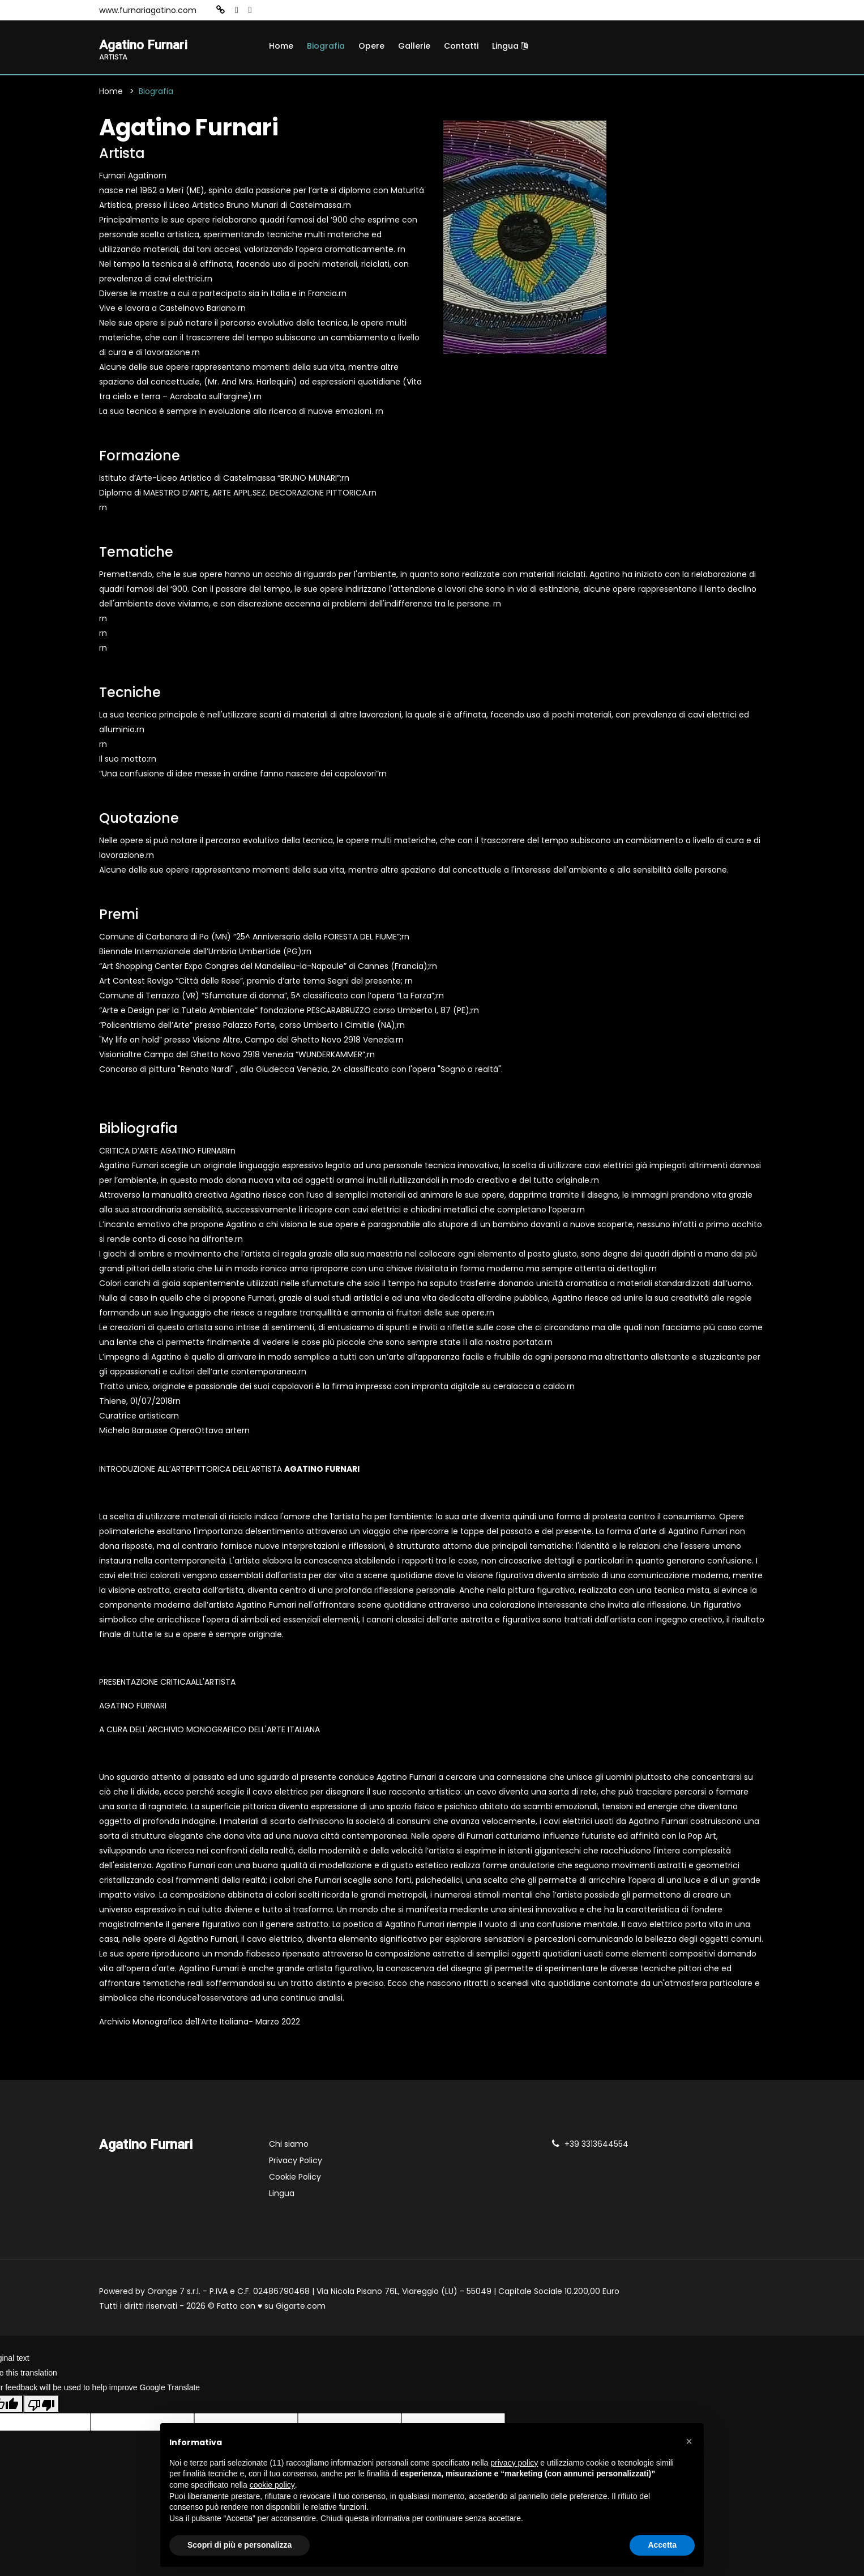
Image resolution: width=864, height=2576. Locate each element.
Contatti (461, 46)
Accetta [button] (662, 2544)
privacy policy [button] (514, 2462)
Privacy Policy (295, 2161)
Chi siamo (289, 2145)
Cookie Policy (295, 2178)
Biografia (326, 46)
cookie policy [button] (272, 2484)
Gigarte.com (301, 2307)
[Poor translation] (41, 2405)
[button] (689, 2441)
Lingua (510, 46)
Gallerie (414, 46)
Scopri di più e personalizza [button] (239, 2544)
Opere (371, 46)
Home (281, 46)
